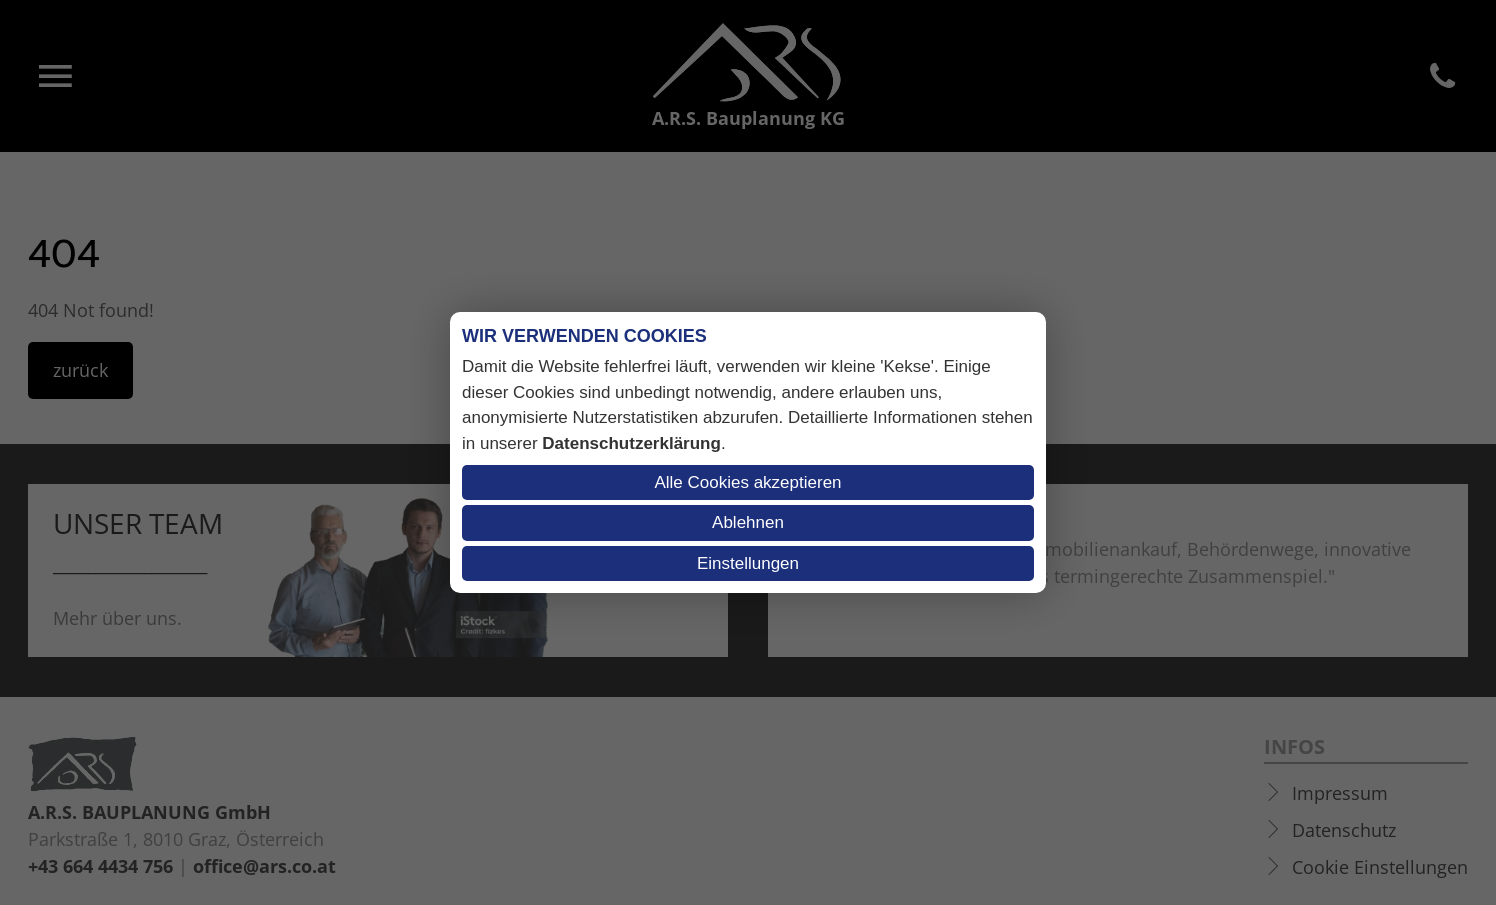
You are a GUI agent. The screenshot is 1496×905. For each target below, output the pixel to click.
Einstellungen (748, 563)
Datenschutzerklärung (631, 443)
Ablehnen (748, 522)
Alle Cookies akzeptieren (747, 482)
